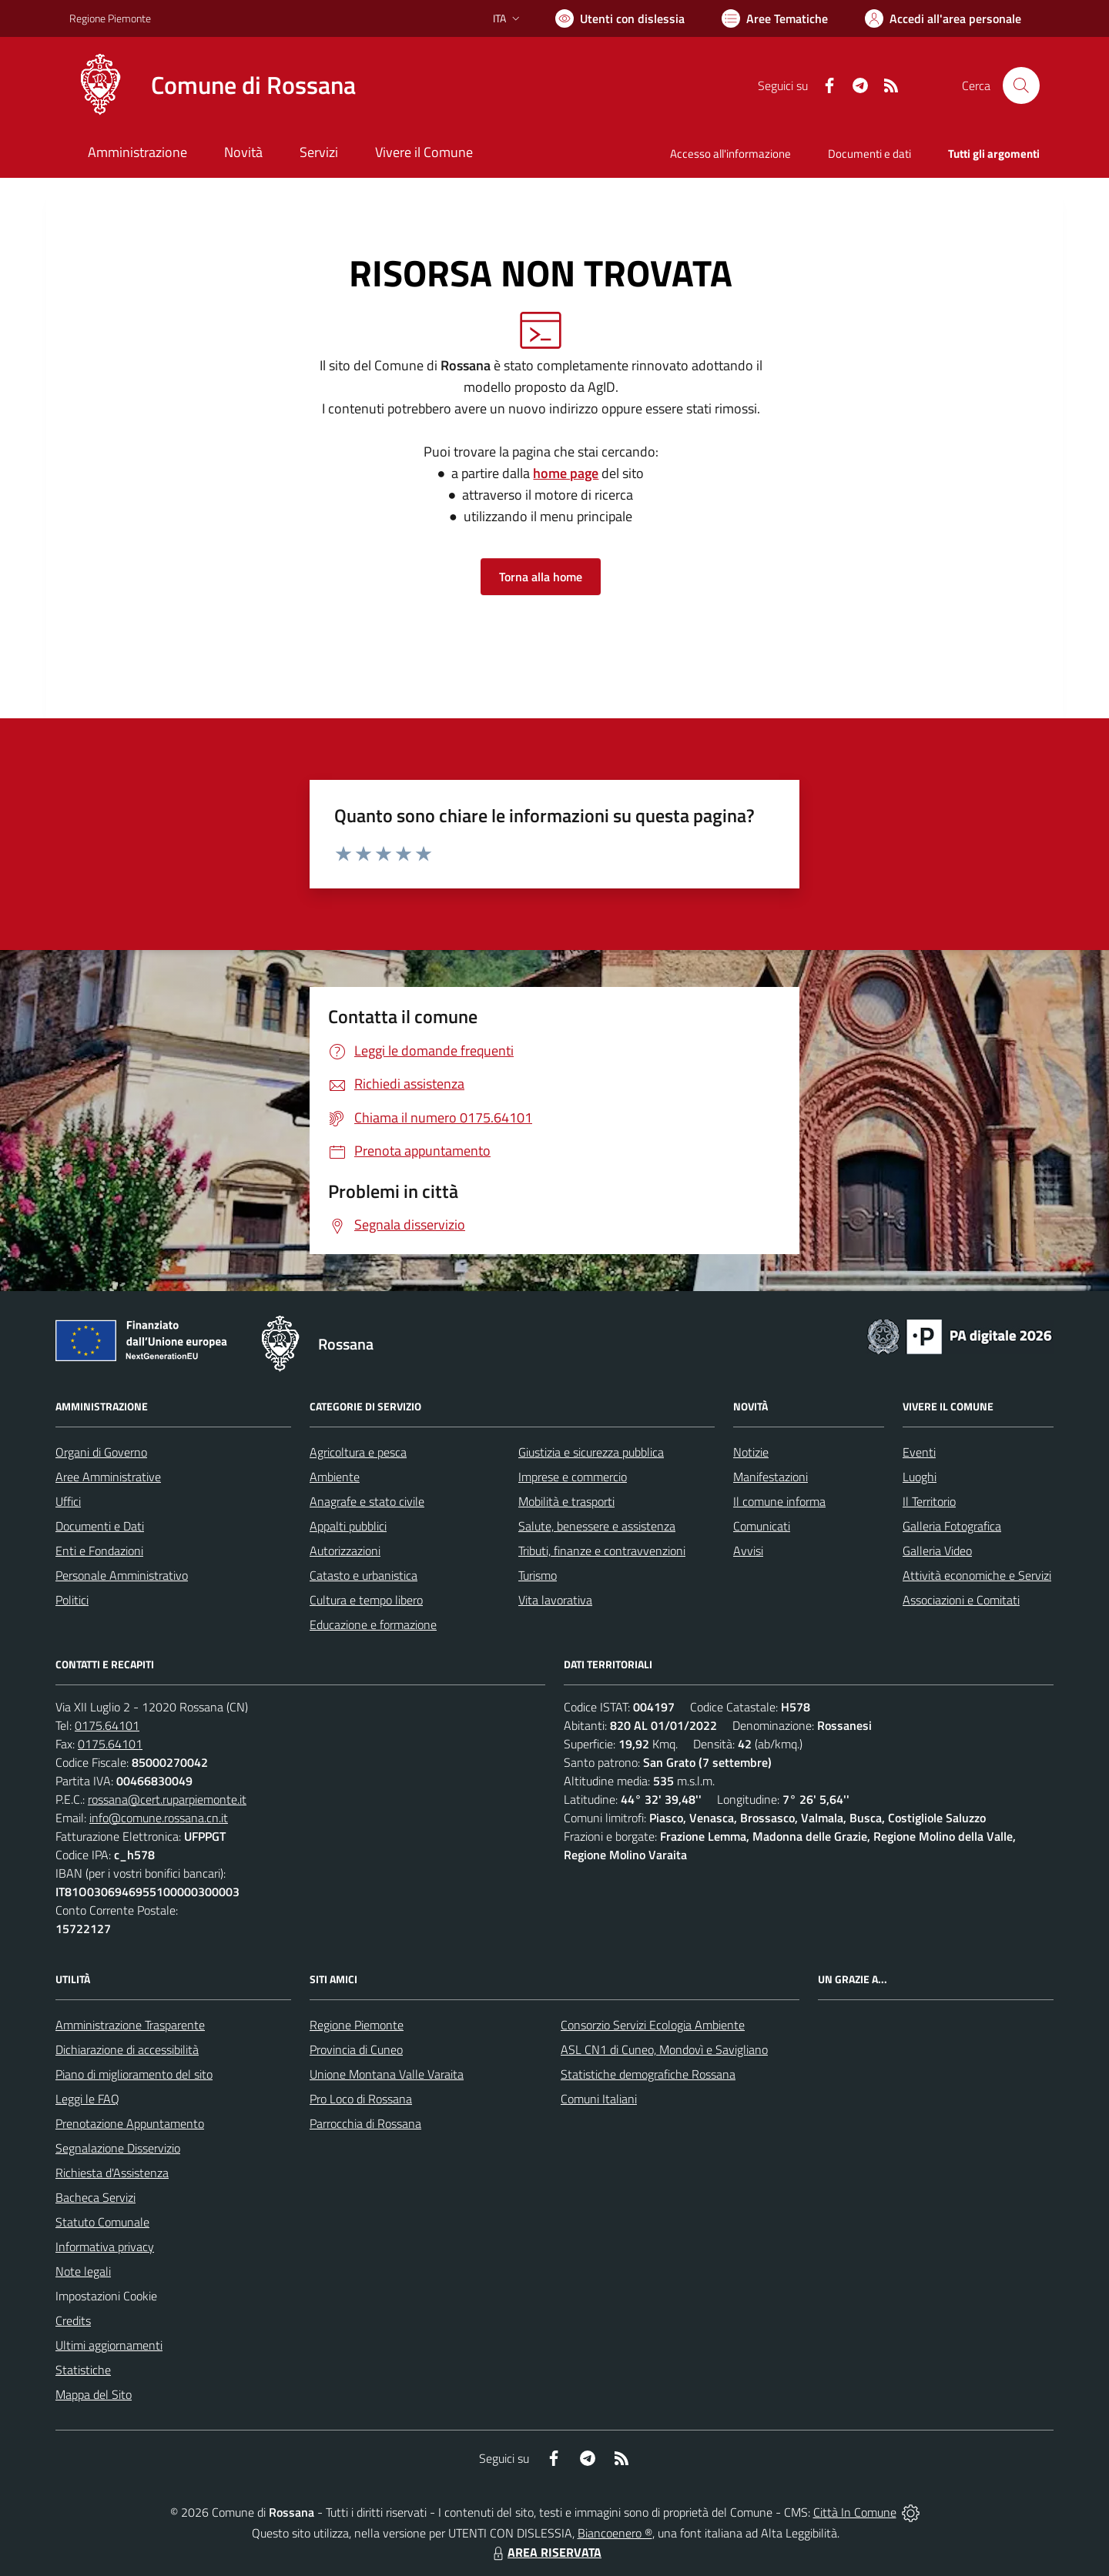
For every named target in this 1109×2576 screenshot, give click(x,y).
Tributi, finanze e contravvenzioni (601, 1550)
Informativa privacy (104, 2246)
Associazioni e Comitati (961, 1600)
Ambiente (335, 1476)
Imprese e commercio (572, 1476)
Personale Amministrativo (121, 1575)
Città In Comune (854, 2512)
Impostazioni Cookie (106, 2296)
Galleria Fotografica (952, 1526)
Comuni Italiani (599, 2098)
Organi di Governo (101, 1452)
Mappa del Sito (93, 2394)
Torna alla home (540, 576)
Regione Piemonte (357, 2025)
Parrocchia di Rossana (365, 2123)
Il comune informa (779, 1501)
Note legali (83, 2271)
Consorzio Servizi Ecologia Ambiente (653, 2025)
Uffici (68, 1501)
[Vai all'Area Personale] (943, 18)
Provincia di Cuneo (356, 2049)
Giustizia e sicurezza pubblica (591, 1452)
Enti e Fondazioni (99, 1550)
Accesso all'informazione (730, 153)
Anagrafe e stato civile (367, 1501)
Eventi (919, 1452)
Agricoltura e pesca (358, 1452)
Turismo (537, 1575)
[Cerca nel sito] (1021, 85)
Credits (73, 2320)
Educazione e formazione (373, 1624)
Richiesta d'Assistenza (112, 2172)
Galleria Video (937, 1550)
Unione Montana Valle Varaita (387, 2074)
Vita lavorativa (555, 1600)
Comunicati (761, 1526)
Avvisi (748, 1550)
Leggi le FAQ (87, 2098)
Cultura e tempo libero (366, 1600)
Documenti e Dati (99, 1526)
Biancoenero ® (615, 2533)
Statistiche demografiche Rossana (648, 2074)
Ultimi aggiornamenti (108, 2345)
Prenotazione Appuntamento (129, 2123)
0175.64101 (107, 1725)
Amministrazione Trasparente (130, 2025)
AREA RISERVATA (545, 2552)
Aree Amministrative (108, 1476)
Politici (72, 1600)
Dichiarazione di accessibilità (127, 2049)
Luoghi (919, 1476)
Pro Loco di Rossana (361, 2098)
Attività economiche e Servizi (977, 1575)
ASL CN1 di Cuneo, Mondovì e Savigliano (664, 2049)
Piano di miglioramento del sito (134, 2074)
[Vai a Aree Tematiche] (774, 18)
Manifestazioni (770, 1476)
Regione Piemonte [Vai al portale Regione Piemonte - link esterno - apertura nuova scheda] (110, 18)
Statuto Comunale (102, 2222)
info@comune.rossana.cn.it (158, 1817)
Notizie (751, 1452)
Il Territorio (929, 1501)
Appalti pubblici (348, 1526)
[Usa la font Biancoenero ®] (620, 18)
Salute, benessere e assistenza (596, 1526)
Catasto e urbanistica (363, 1575)
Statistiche (83, 2369)
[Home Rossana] (212, 85)
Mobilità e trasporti (566, 1501)
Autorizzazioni (345, 1550)
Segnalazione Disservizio (117, 2148)
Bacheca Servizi (95, 2197)
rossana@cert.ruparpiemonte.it (167, 1799)
